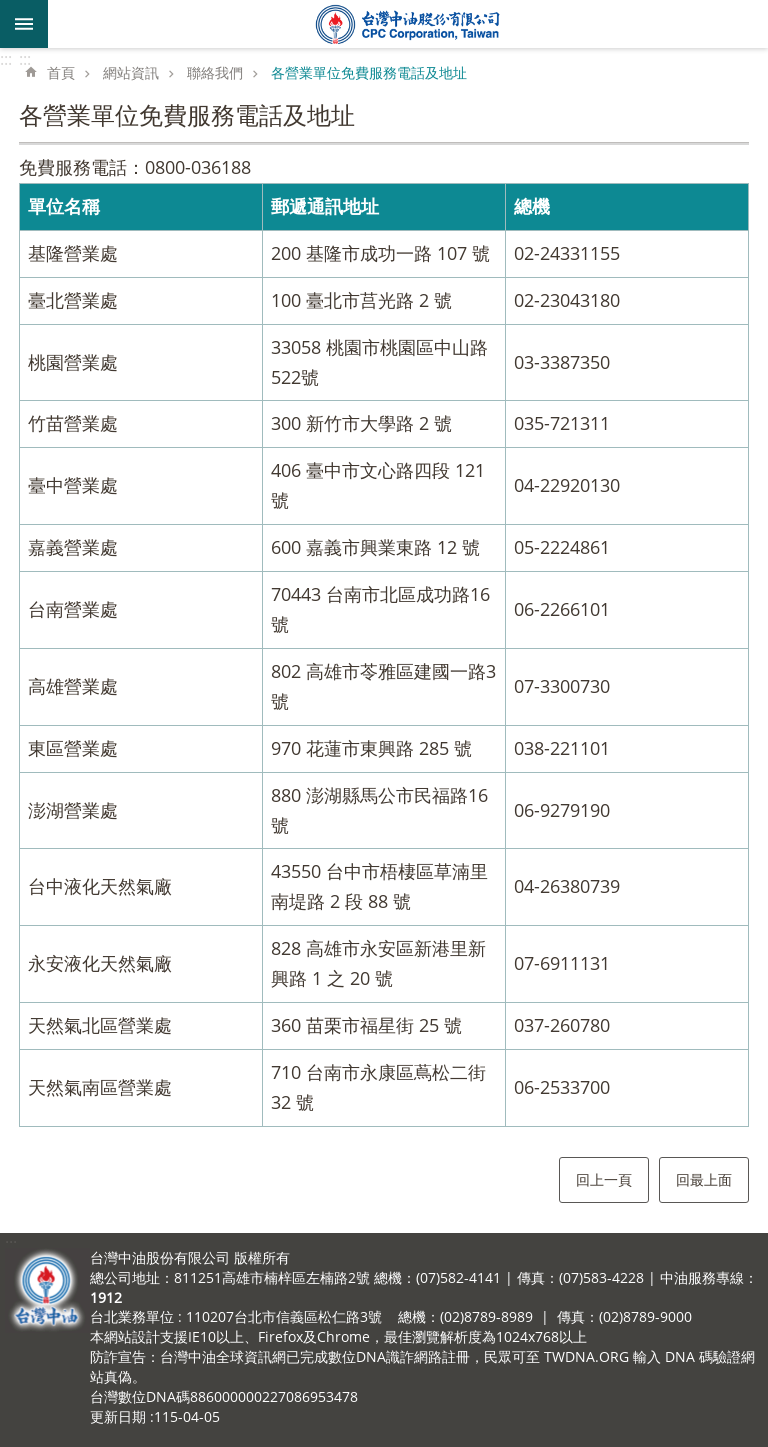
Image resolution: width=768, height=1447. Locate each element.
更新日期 (118, 1416)
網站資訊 (131, 72)
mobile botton (24, 24)
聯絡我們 (215, 72)
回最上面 (704, 1179)
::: (6, 59)
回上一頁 (604, 1179)
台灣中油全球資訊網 (408, 24)
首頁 (61, 72)
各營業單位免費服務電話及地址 (369, 72)
